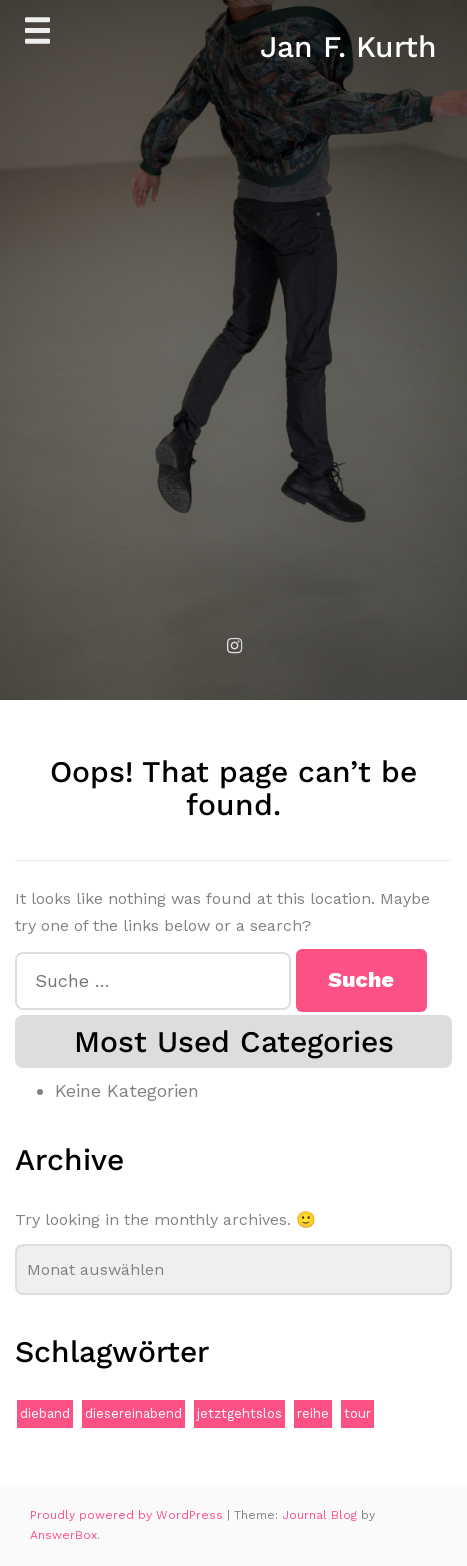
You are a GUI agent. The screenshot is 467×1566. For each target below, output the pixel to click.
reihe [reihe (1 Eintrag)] (313, 1413)
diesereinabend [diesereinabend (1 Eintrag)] (133, 1413)
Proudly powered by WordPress (128, 1515)
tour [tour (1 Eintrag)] (357, 1413)
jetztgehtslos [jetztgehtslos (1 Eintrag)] (239, 1413)
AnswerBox (63, 1535)
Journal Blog (321, 1515)
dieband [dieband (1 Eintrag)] (45, 1413)
